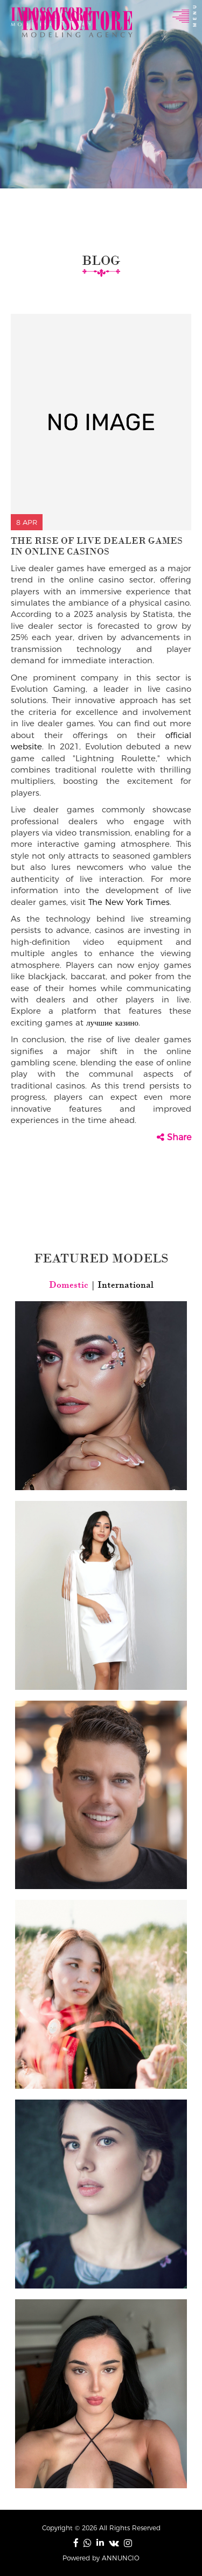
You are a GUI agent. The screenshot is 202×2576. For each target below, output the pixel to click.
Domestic (69, 1284)
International (124, 1284)
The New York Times (129, 902)
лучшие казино (112, 1022)
